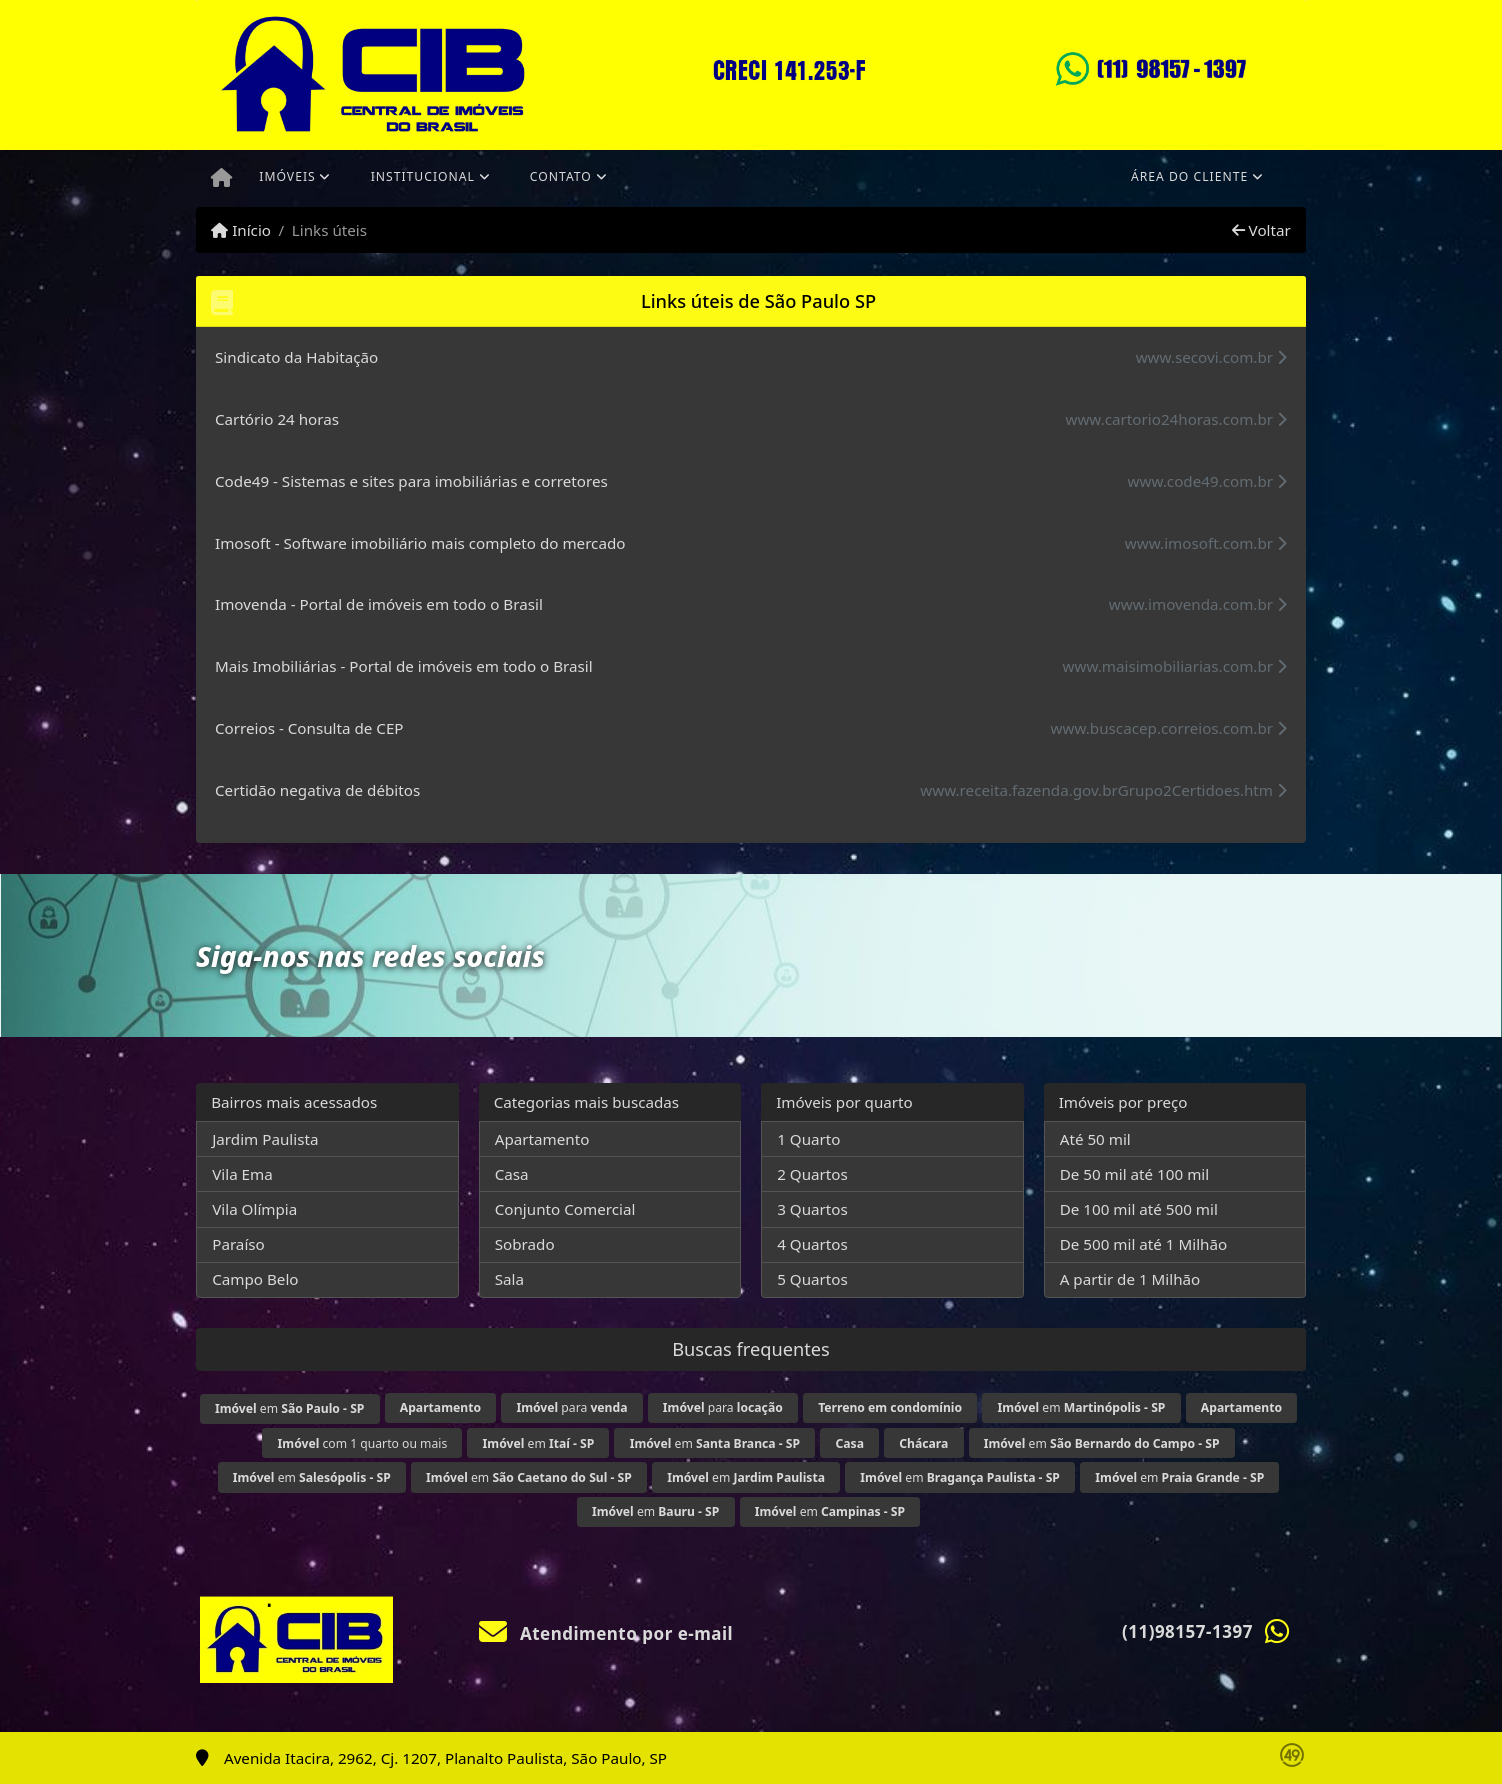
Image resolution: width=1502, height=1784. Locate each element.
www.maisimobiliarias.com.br (1175, 666)
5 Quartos (812, 1279)
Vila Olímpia (254, 1209)
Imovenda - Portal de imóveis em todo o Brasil (379, 604)
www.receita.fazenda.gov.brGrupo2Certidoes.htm (1103, 790)
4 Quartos (812, 1244)
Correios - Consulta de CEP (309, 728)
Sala (509, 1279)
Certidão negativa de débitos (317, 790)
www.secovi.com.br (1211, 357)
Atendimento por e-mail (606, 1633)
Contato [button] (561, 176)
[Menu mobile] (221, 179)
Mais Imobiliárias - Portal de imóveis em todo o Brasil (404, 666)
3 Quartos (812, 1209)
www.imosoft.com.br (1206, 543)
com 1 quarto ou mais (363, 1443)
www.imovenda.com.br (1198, 604)
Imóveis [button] (287, 176)
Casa (512, 1174)
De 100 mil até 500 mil (1139, 1209)
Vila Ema (242, 1174)
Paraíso (238, 1244)
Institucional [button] (423, 176)
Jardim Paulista (265, 1139)
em (289, 1408)
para (571, 1407)
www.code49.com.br (1207, 481)
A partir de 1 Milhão (1130, 1279)
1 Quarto (808, 1139)
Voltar (1261, 230)
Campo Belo (255, 1279)
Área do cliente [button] (1189, 176)
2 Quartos (812, 1174)
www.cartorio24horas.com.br (1176, 419)
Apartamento (542, 1139)
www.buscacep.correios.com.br (1169, 728)
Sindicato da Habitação (296, 357)
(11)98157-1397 (1187, 1631)
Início (241, 230)
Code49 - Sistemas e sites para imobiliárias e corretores (411, 481)
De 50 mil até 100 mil (1134, 1174)
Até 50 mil (1095, 1139)
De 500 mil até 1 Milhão (1143, 1244)
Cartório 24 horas (277, 419)
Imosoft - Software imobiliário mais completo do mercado (420, 543)
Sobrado (525, 1244)
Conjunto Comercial (565, 1209)
